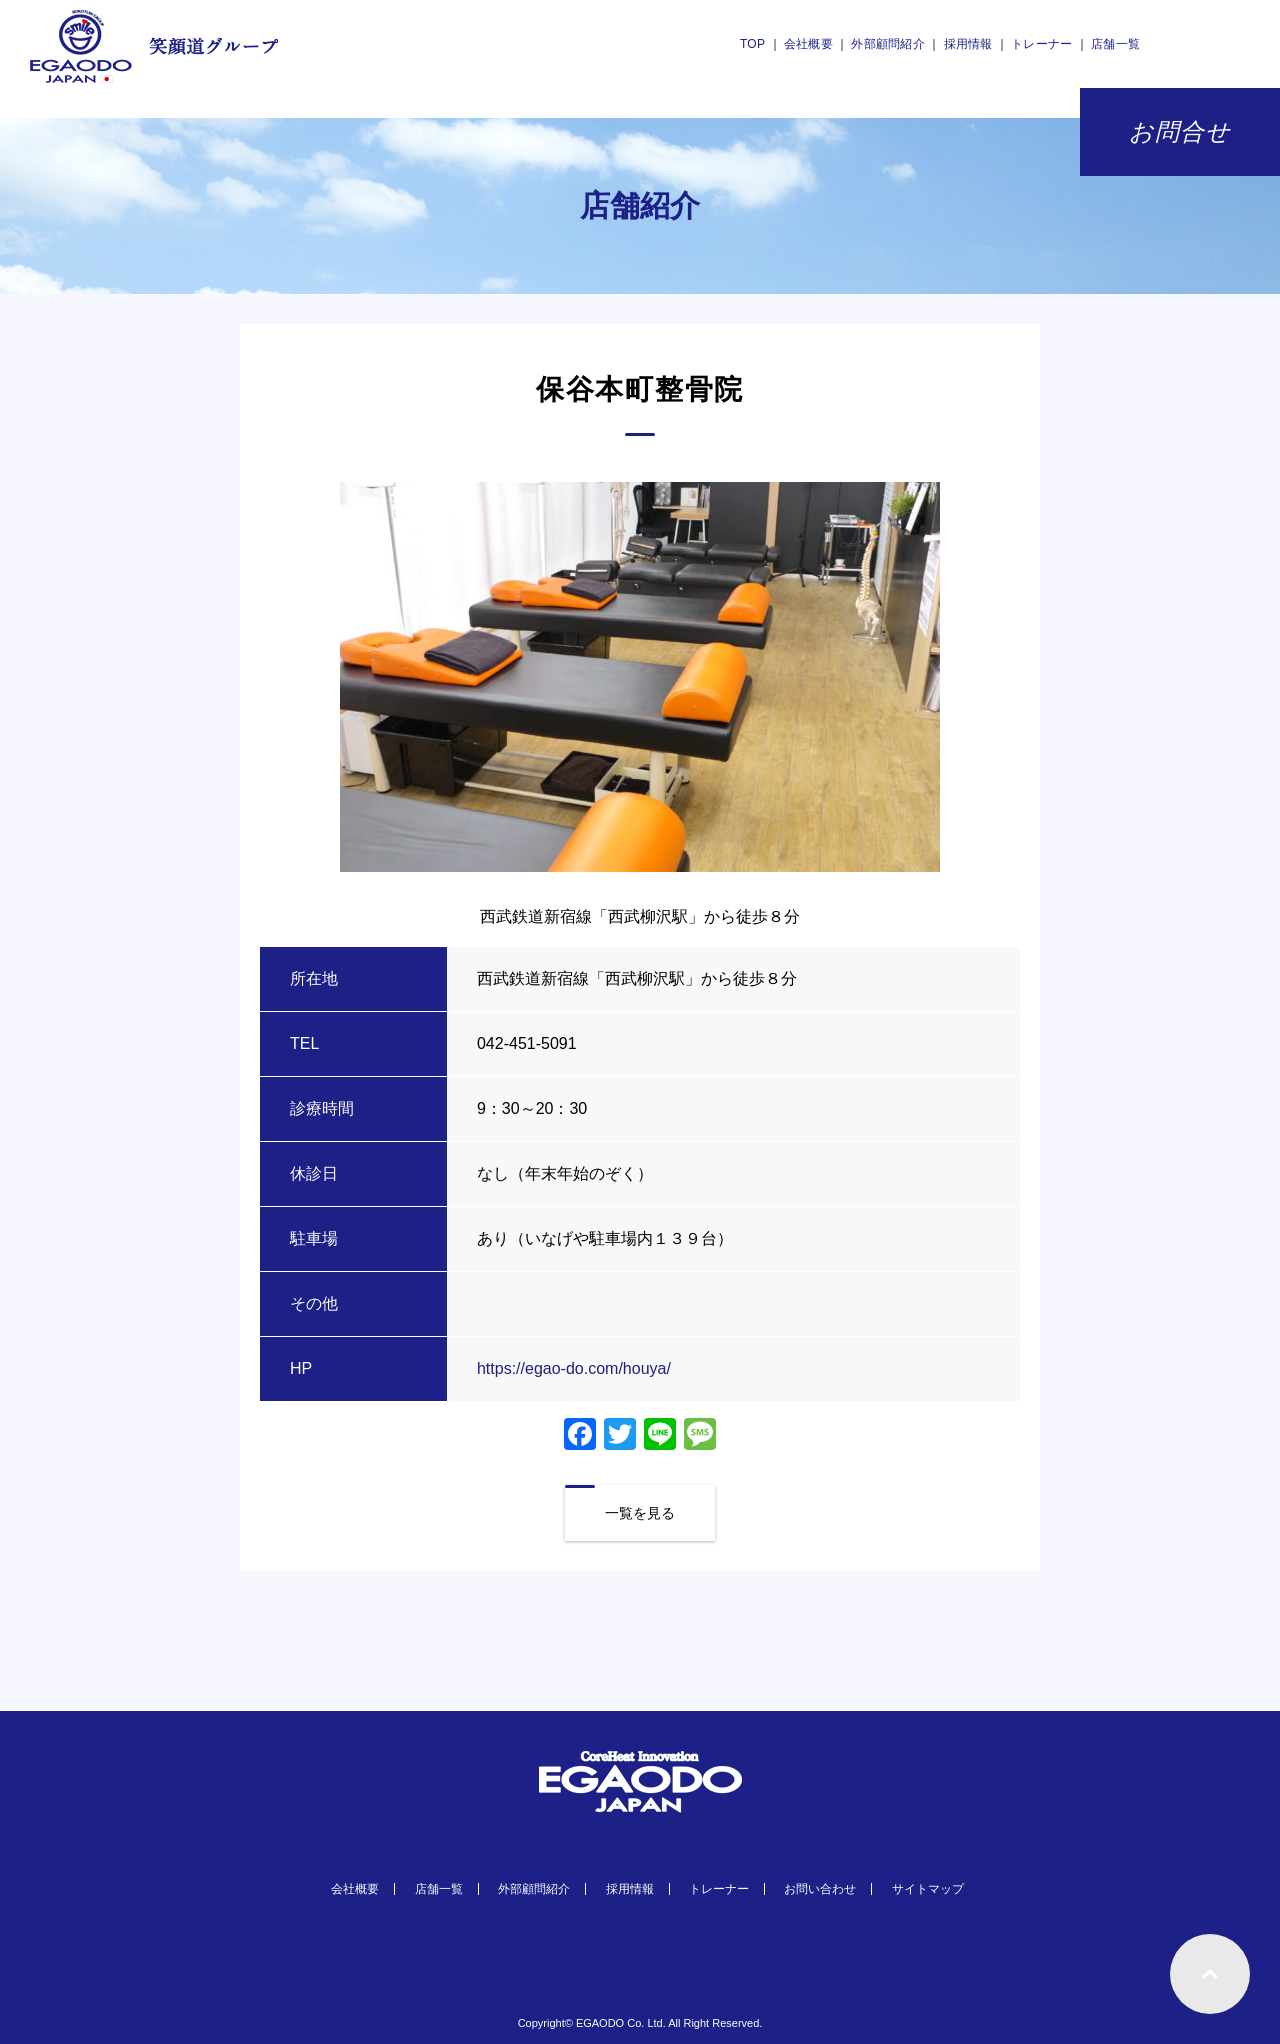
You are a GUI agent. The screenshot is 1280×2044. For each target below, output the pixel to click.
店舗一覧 (1115, 44)
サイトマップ (928, 1889)
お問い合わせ (820, 1889)
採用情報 (968, 44)
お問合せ (1180, 132)
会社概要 (808, 44)
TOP (752, 44)
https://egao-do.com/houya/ (574, 1368)
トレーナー (1041, 44)
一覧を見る (640, 1513)
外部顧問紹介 (887, 44)
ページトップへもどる (1210, 1974)
